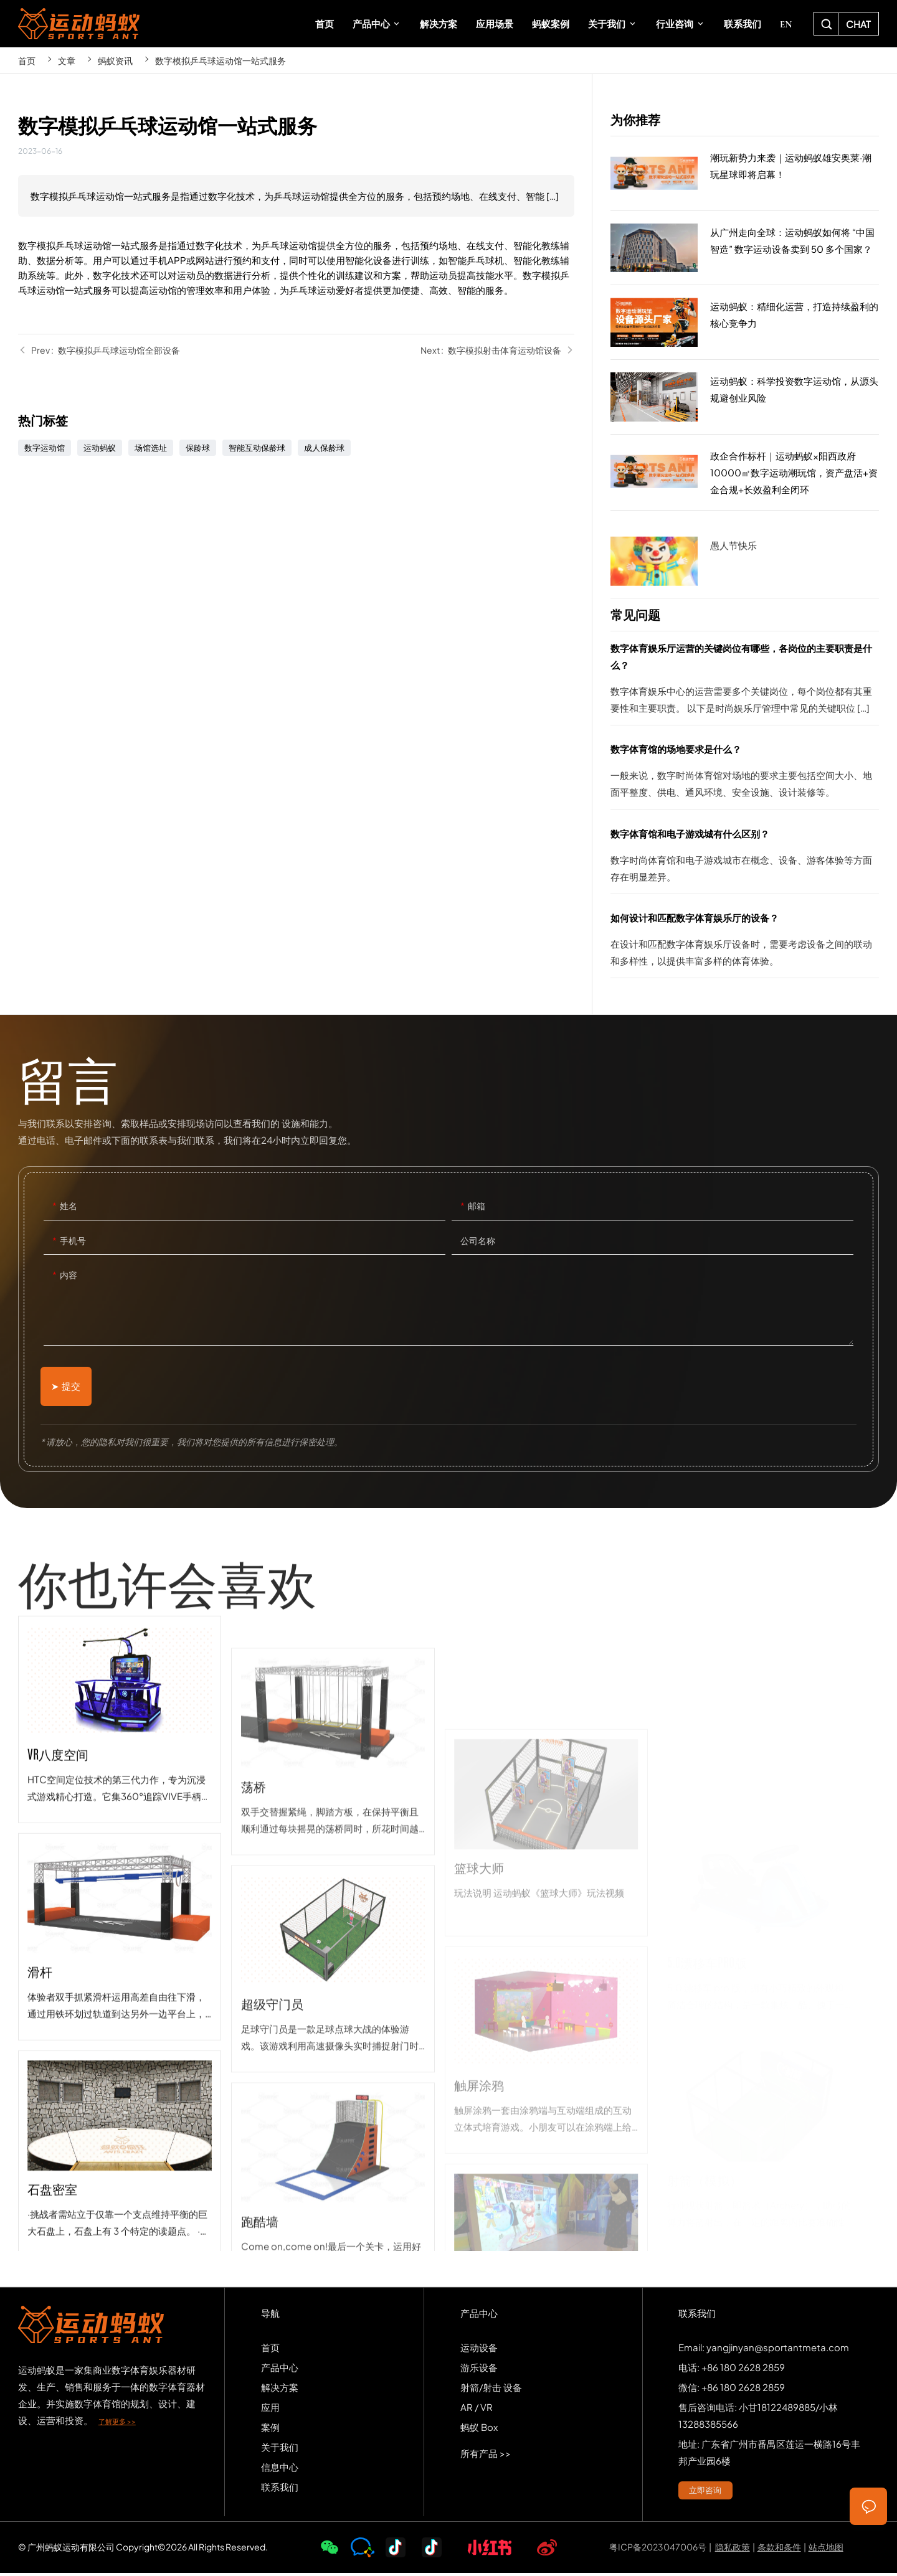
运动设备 (479, 2350)
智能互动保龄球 (257, 447)
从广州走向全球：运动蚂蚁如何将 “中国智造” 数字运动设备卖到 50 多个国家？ (744, 248)
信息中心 (279, 2470)
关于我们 (279, 2450)
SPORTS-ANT (79, 23)
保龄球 (197, 447)
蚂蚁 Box (479, 2430)
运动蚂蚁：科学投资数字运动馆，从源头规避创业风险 (744, 397)
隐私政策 (732, 2549)
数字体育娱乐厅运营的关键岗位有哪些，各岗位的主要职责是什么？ (744, 682)
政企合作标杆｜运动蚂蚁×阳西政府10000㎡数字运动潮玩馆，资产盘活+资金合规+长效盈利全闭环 (744, 473)
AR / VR (476, 2410)
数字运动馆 (44, 447)
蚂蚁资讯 (115, 60)
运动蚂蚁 (99, 447)
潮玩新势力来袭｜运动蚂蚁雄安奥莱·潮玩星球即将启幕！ (744, 173)
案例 (270, 2430)
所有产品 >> (485, 2456)
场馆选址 (150, 447)
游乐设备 (479, 2370)
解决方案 (279, 2390)
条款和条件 (779, 2549)
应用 (270, 2410)
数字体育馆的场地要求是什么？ (744, 774)
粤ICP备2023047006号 (657, 2549)
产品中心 (279, 2370)
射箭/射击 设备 (491, 2390)
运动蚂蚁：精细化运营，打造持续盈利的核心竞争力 (744, 322)
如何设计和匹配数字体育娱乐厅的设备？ (744, 943)
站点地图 (826, 2549)
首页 (27, 60)
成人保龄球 (324, 447)
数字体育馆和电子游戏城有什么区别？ (744, 859)
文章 (66, 60)
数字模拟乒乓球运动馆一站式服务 (220, 60)
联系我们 (279, 2490)
